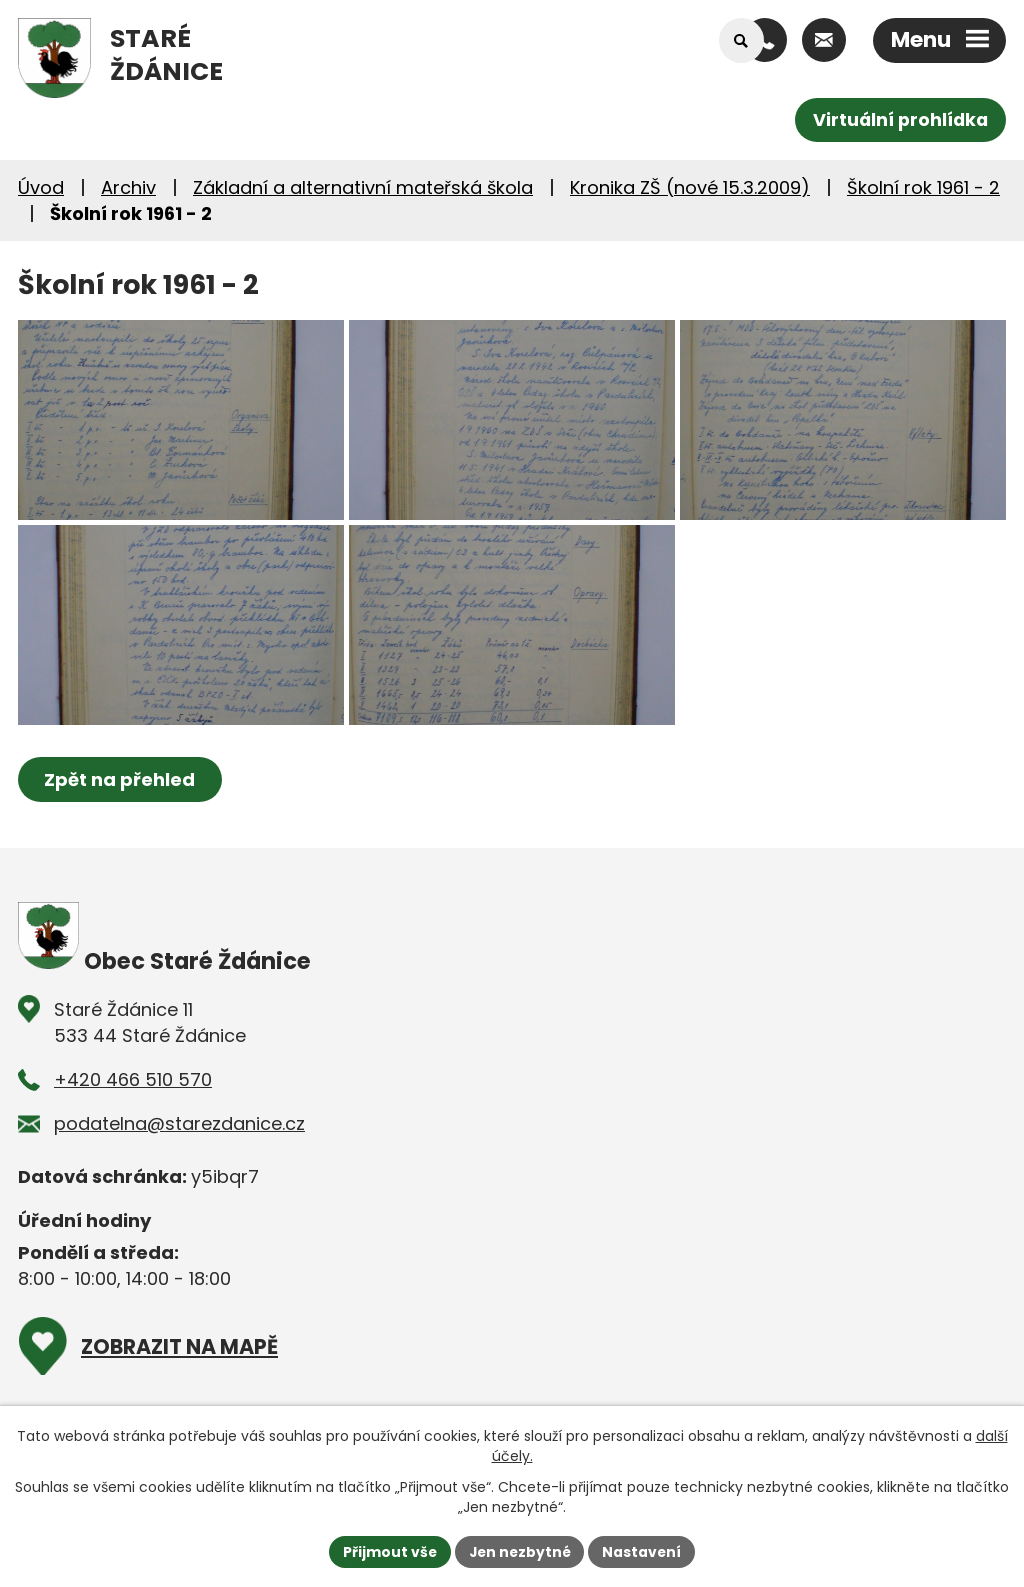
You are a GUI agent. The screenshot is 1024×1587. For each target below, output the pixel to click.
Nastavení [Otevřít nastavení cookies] (644, 1551)
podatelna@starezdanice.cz (179, 1163)
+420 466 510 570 (133, 1119)
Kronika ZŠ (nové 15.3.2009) (690, 187)
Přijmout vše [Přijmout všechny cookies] (387, 1551)
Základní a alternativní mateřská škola (363, 187)
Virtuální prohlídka (898, 119)
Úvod (41, 187)
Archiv (128, 187)
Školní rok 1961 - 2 (923, 187)
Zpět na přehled (120, 819)
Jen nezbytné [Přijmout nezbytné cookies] (519, 1551)
